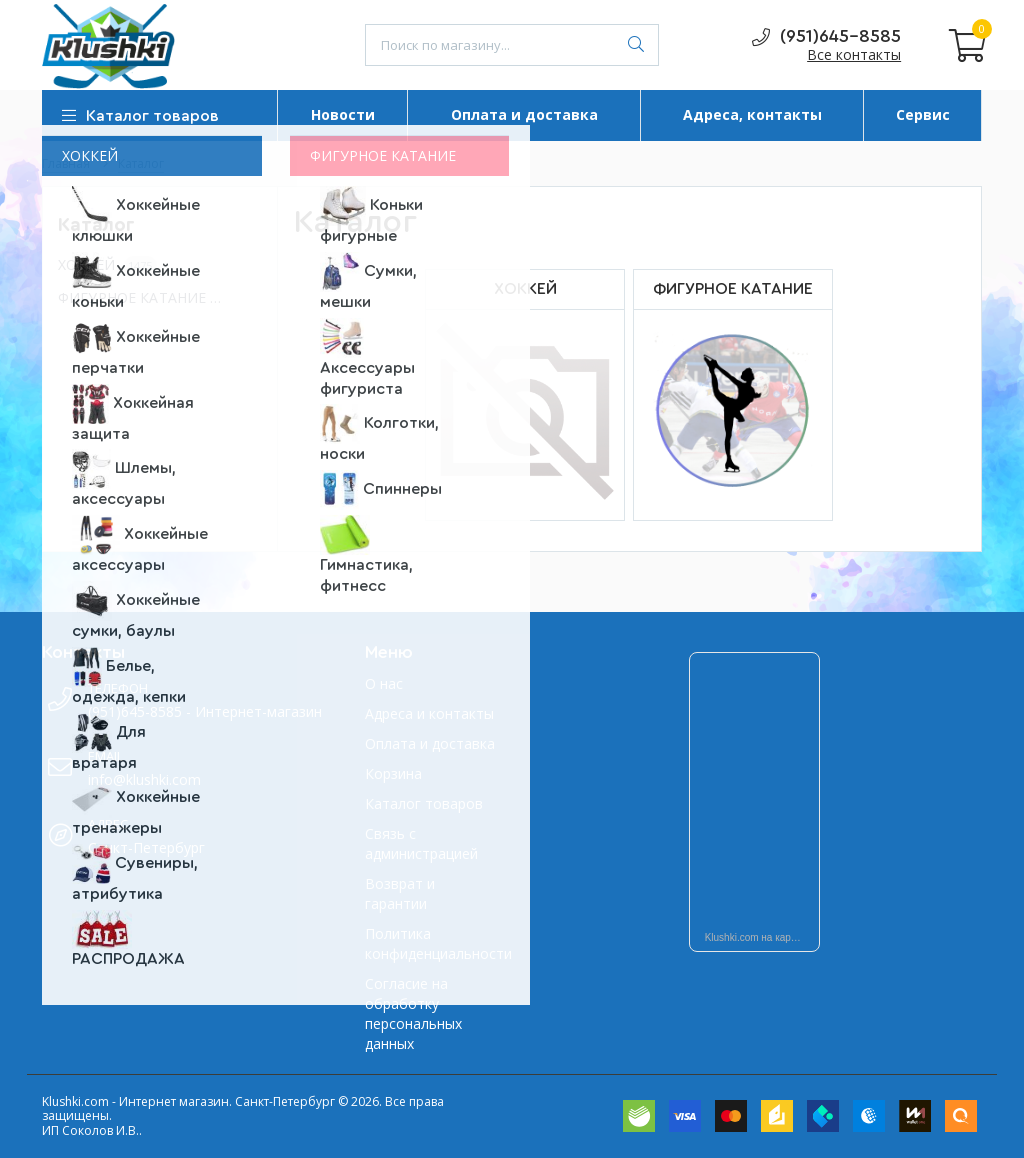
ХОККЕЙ (107, 265)
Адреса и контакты (429, 713)
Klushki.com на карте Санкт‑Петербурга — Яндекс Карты (763, 937)
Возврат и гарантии (400, 893)
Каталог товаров (424, 803)
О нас (384, 683)
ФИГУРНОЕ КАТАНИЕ (150, 298)
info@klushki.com (144, 779)
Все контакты (854, 54)
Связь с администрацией (421, 843)
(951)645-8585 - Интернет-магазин (205, 711)
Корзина (393, 773)
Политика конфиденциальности (431, 943)
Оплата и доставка (430, 743)
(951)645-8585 (826, 37)
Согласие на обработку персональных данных (413, 1013)
